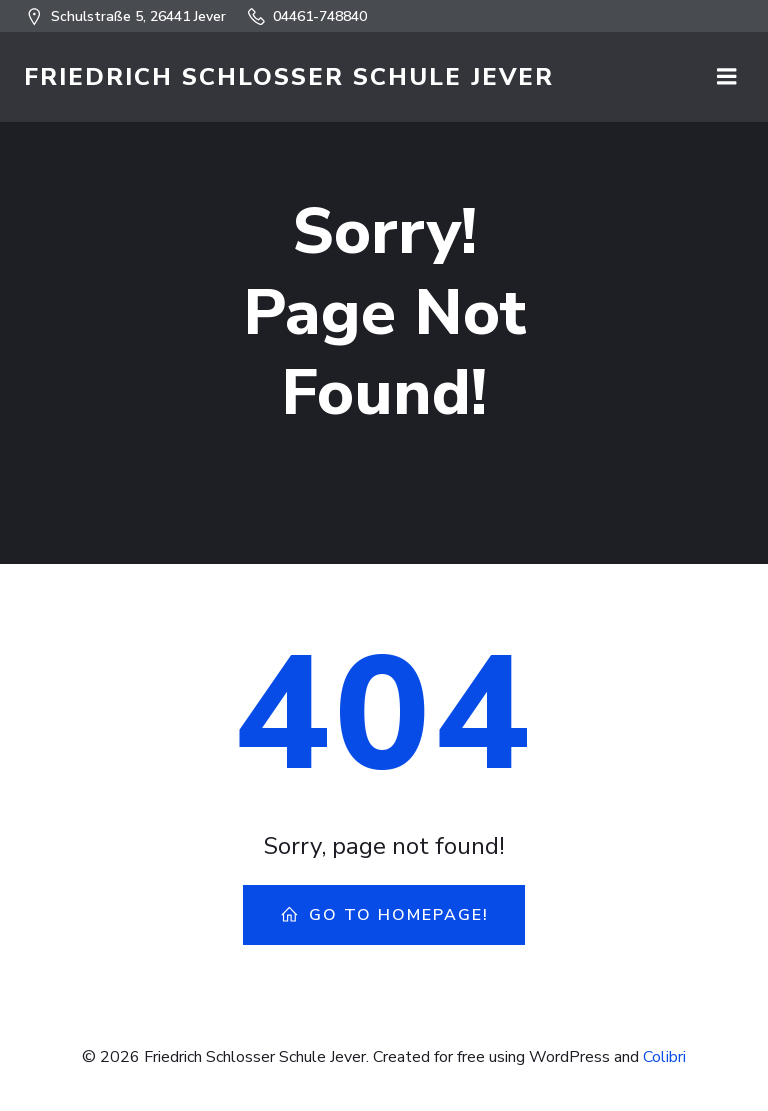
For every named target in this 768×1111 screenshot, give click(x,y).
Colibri (664, 1057)
